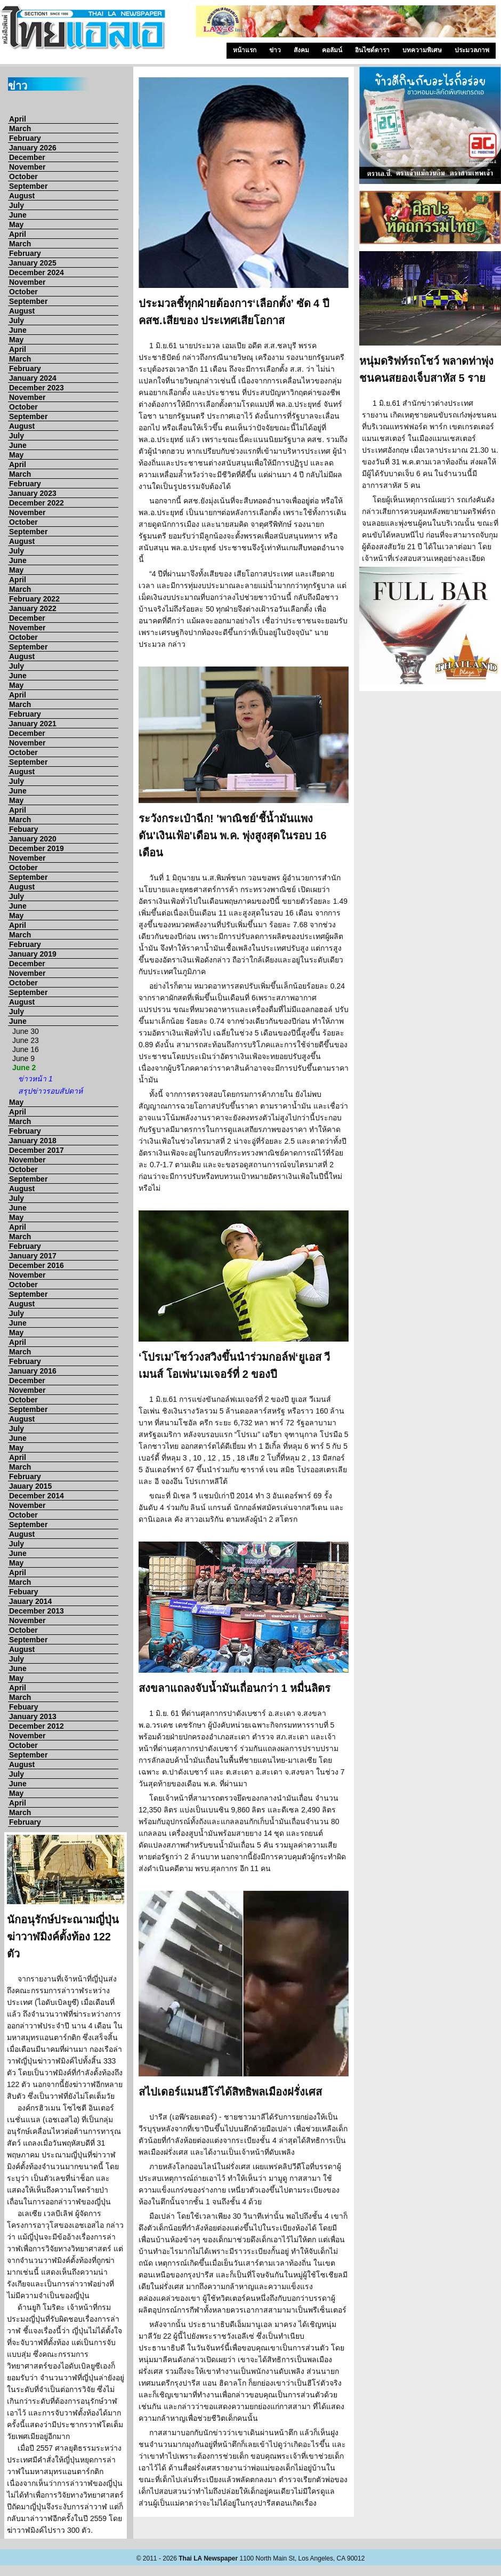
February (25, 138)
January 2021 (32, 723)
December (27, 157)
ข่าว (275, 50)
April (17, 119)
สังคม (301, 50)
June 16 (25, 1049)
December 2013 (36, 1611)
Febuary (23, 829)
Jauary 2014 (30, 1601)
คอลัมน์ (332, 50)
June (18, 215)
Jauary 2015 (30, 1486)
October (23, 176)
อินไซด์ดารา (372, 50)
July (16, 205)
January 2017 (32, 1255)
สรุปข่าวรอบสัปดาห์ (50, 1091)
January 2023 (32, 493)
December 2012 (36, 1726)
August (22, 195)
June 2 (24, 1067)
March (20, 128)
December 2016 (36, 1265)
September (28, 186)
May (16, 224)
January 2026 (32, 147)
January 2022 (32, 608)
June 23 (25, 1040)
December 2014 (36, 1495)
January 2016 (32, 1371)
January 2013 (32, 1716)
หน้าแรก (244, 50)
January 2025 (32, 263)
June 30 (25, 1031)
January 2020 (32, 838)
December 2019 (36, 848)
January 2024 (32, 378)
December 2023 (36, 387)
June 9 (23, 1058)
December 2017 (36, 1150)
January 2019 (32, 954)
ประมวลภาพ (472, 50)
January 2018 (32, 1140)
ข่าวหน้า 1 (35, 1078)
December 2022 (36, 503)
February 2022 (34, 599)
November (27, 167)
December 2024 (36, 272)
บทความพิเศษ (422, 50)
